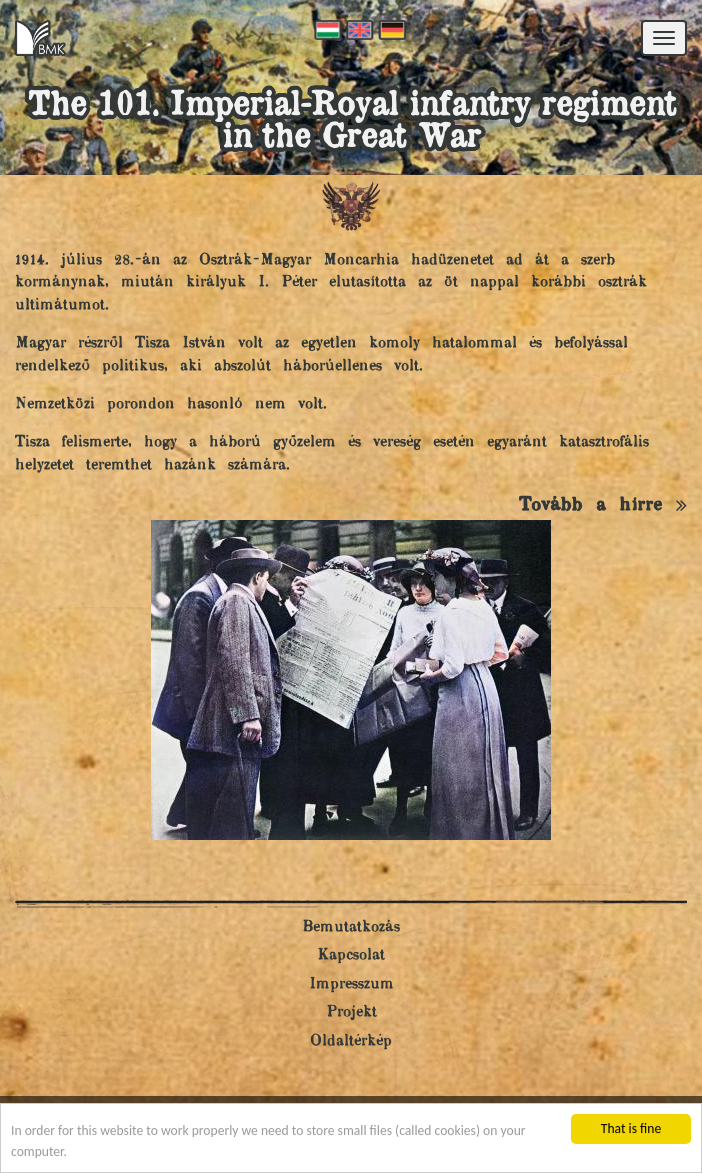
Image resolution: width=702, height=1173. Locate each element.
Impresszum (351, 984)
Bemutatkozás (351, 927)
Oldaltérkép (351, 1041)
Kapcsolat (351, 955)
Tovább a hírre (603, 505)
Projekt (351, 1012)
